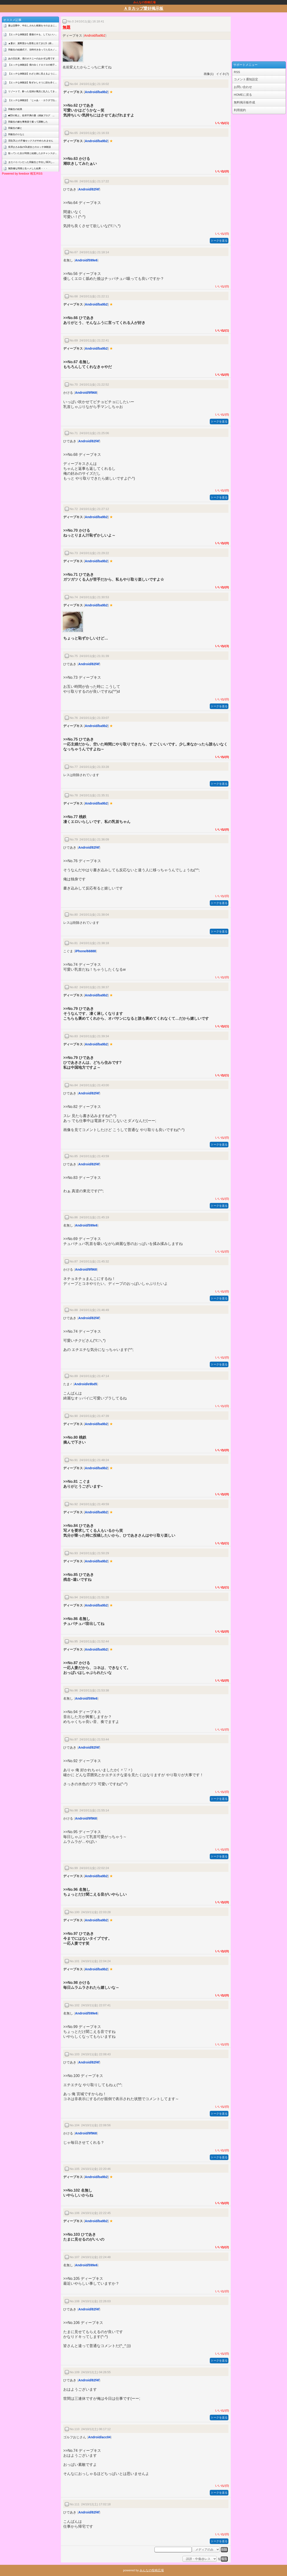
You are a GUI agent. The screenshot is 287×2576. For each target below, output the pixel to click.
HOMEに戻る (243, 94)
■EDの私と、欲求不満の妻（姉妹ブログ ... (31, 115)
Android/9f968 (86, 392)
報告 (224, 2559)
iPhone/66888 (85, 951)
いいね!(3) (221, 646)
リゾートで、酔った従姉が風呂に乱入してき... (32, 91)
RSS (237, 72)
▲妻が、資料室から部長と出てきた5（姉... (30, 43)
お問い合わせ (243, 87)
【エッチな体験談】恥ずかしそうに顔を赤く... (32, 82)
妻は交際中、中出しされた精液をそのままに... (32, 25)
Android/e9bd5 (85, 1384)
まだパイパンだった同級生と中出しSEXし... (31, 162)
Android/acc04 (99, 2437)
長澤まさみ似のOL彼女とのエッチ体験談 (29, 147)
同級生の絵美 (15, 109)
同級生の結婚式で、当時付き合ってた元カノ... (32, 49)
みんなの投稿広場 (152, 2570)
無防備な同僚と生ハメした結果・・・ (28, 168)
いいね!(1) (221, 123)
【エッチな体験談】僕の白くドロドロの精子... (32, 64)
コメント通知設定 (246, 79)
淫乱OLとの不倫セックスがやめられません (30, 140)
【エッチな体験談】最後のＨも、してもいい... (32, 34)
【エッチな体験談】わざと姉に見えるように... (32, 73)
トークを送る (219, 240)
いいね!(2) (221, 2247)
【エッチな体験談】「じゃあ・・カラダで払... (32, 100)
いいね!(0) (221, 171)
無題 (66, 27)
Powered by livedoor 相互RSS (22, 173)
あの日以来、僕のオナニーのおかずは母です (31, 58)
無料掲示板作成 (244, 102)
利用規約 (240, 110)
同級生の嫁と (15, 128)
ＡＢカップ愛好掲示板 (143, 8)
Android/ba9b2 (94, 35)
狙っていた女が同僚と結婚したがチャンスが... (32, 153)
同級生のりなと (16, 134)
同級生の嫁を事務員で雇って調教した (28, 121)
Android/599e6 (86, 260)
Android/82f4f (88, 189)
